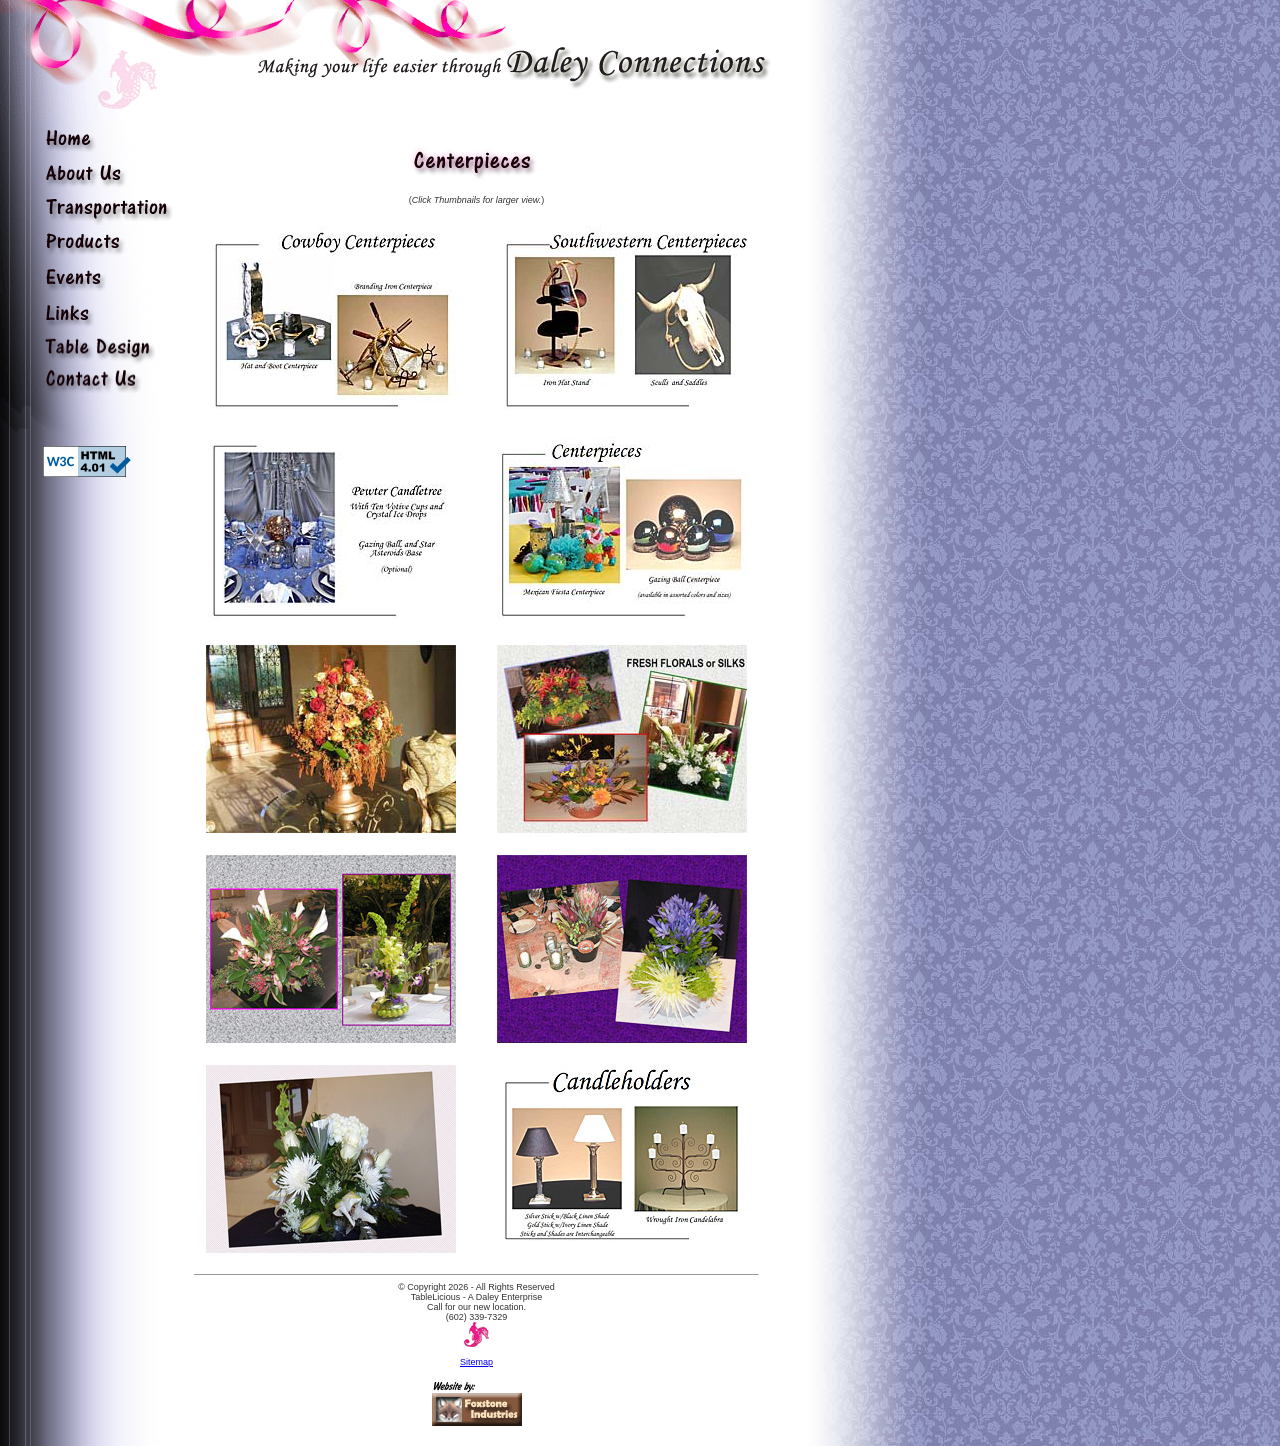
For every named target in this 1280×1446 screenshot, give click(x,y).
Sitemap (476, 1362)
